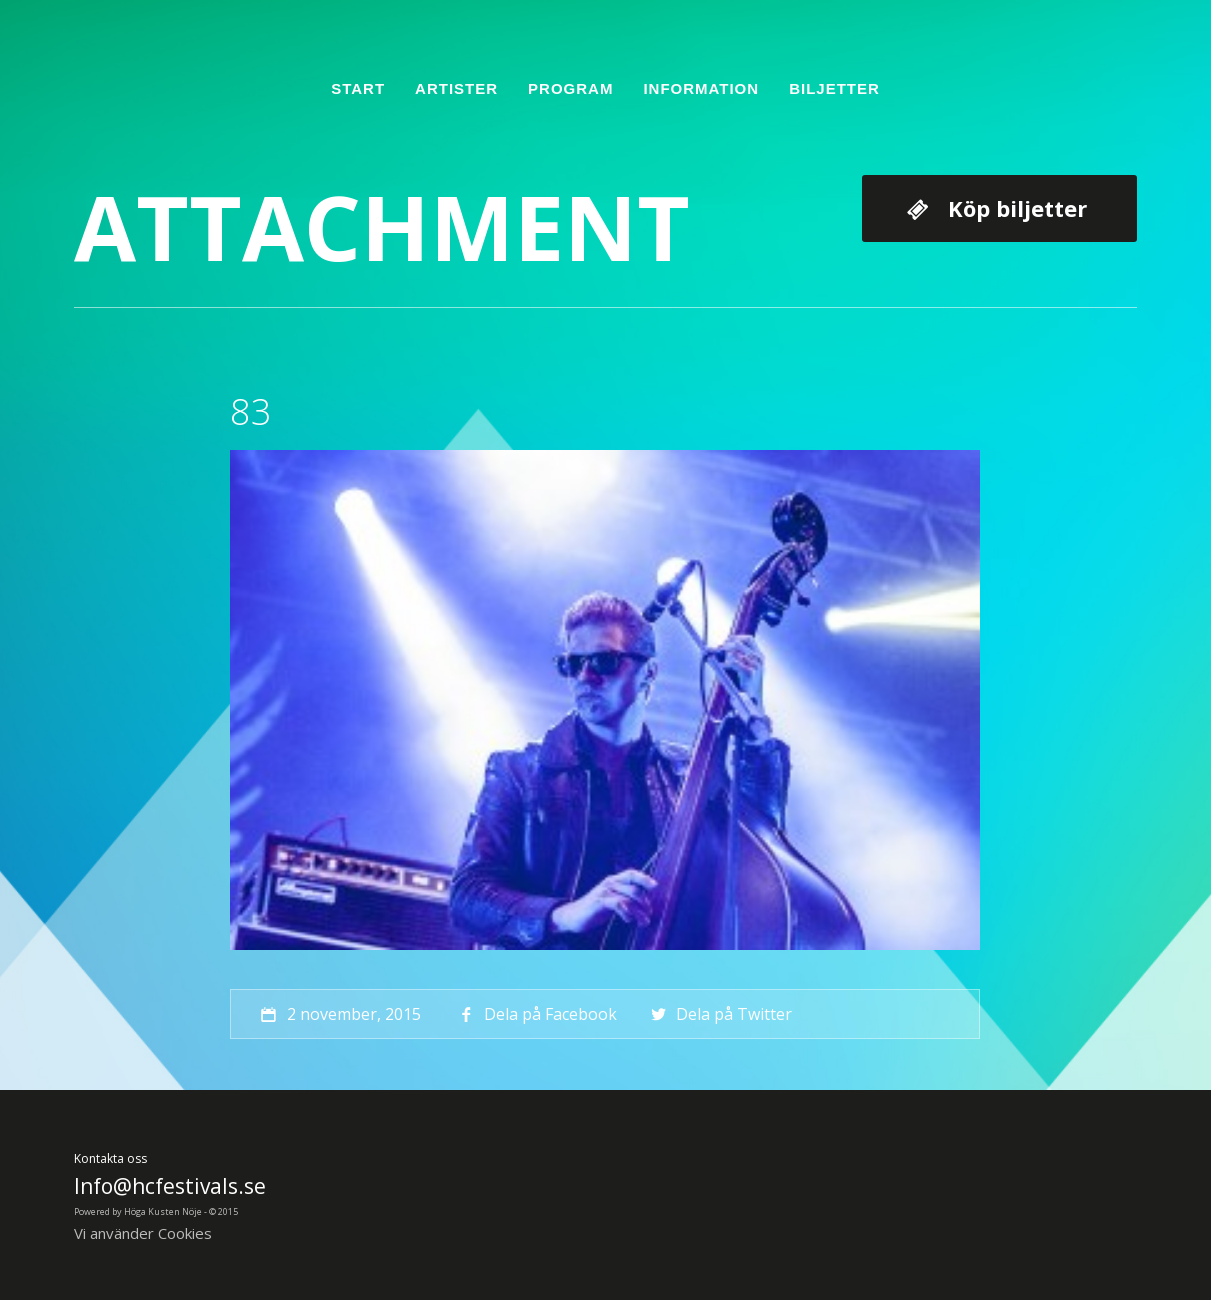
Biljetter (834, 88)
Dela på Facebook (536, 1014)
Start (358, 88)
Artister (456, 88)
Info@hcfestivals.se (170, 1186)
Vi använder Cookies (143, 1233)
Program (570, 88)
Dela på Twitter (719, 1014)
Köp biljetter (1017, 208)
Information (701, 88)
